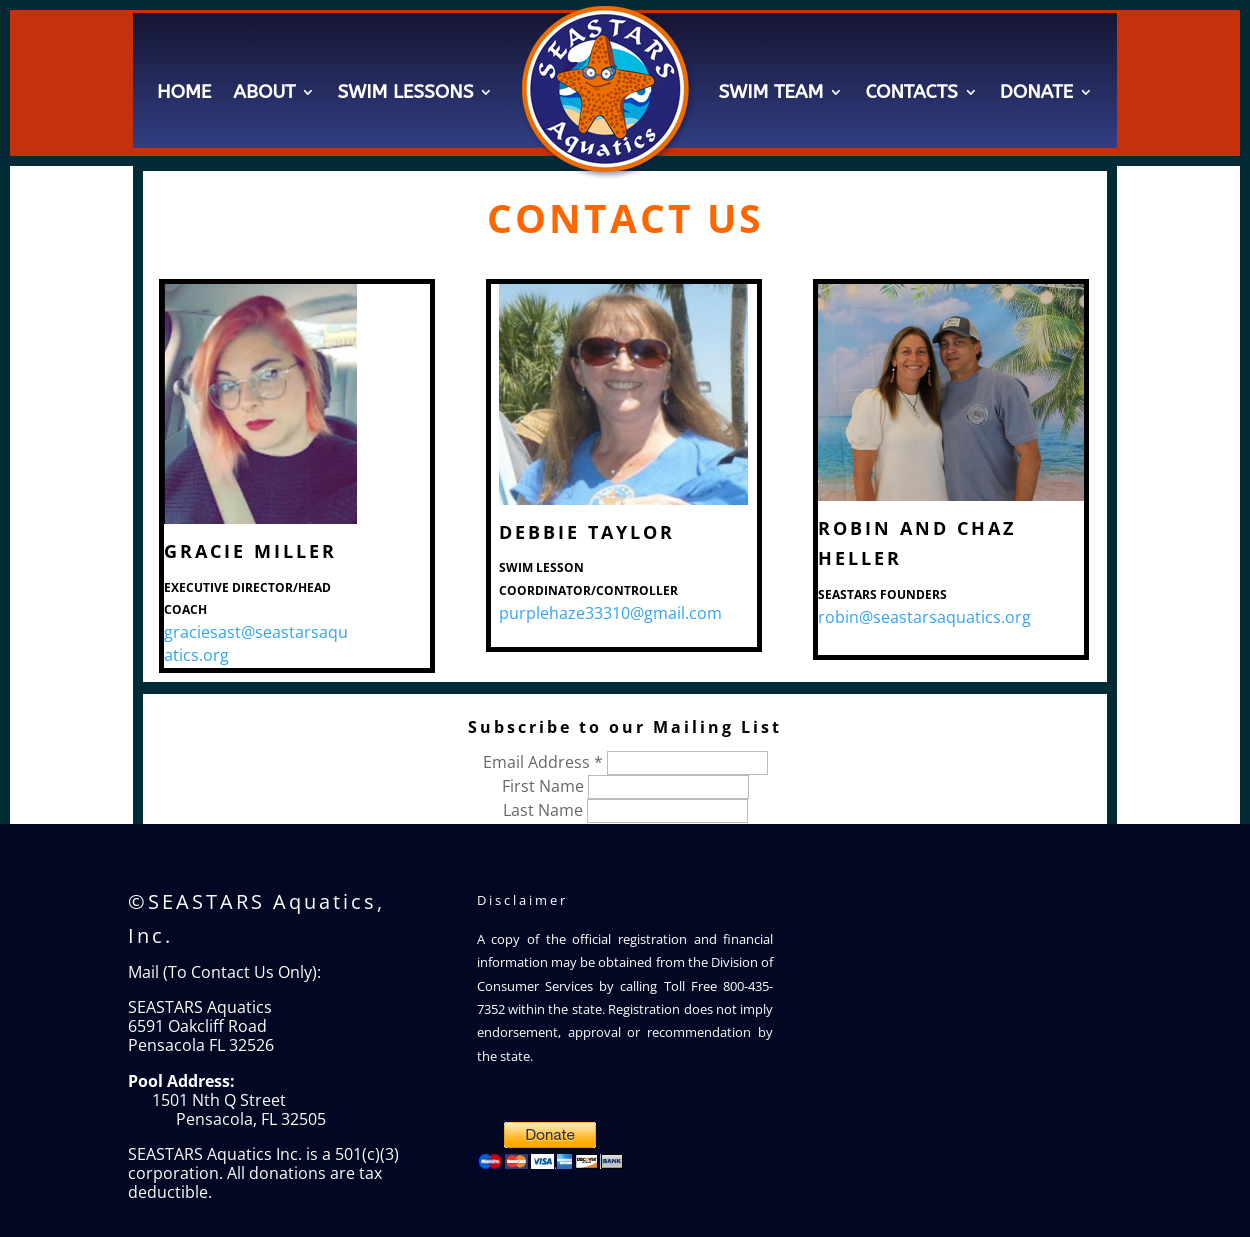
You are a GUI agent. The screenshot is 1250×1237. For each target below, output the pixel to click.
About (264, 92)
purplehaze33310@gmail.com (610, 613)
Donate (1036, 92)
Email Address (545, 762)
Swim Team (770, 92)
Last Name (545, 810)
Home (184, 92)
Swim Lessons (405, 92)
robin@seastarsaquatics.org (924, 617)
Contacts (911, 92)
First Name (545, 786)
